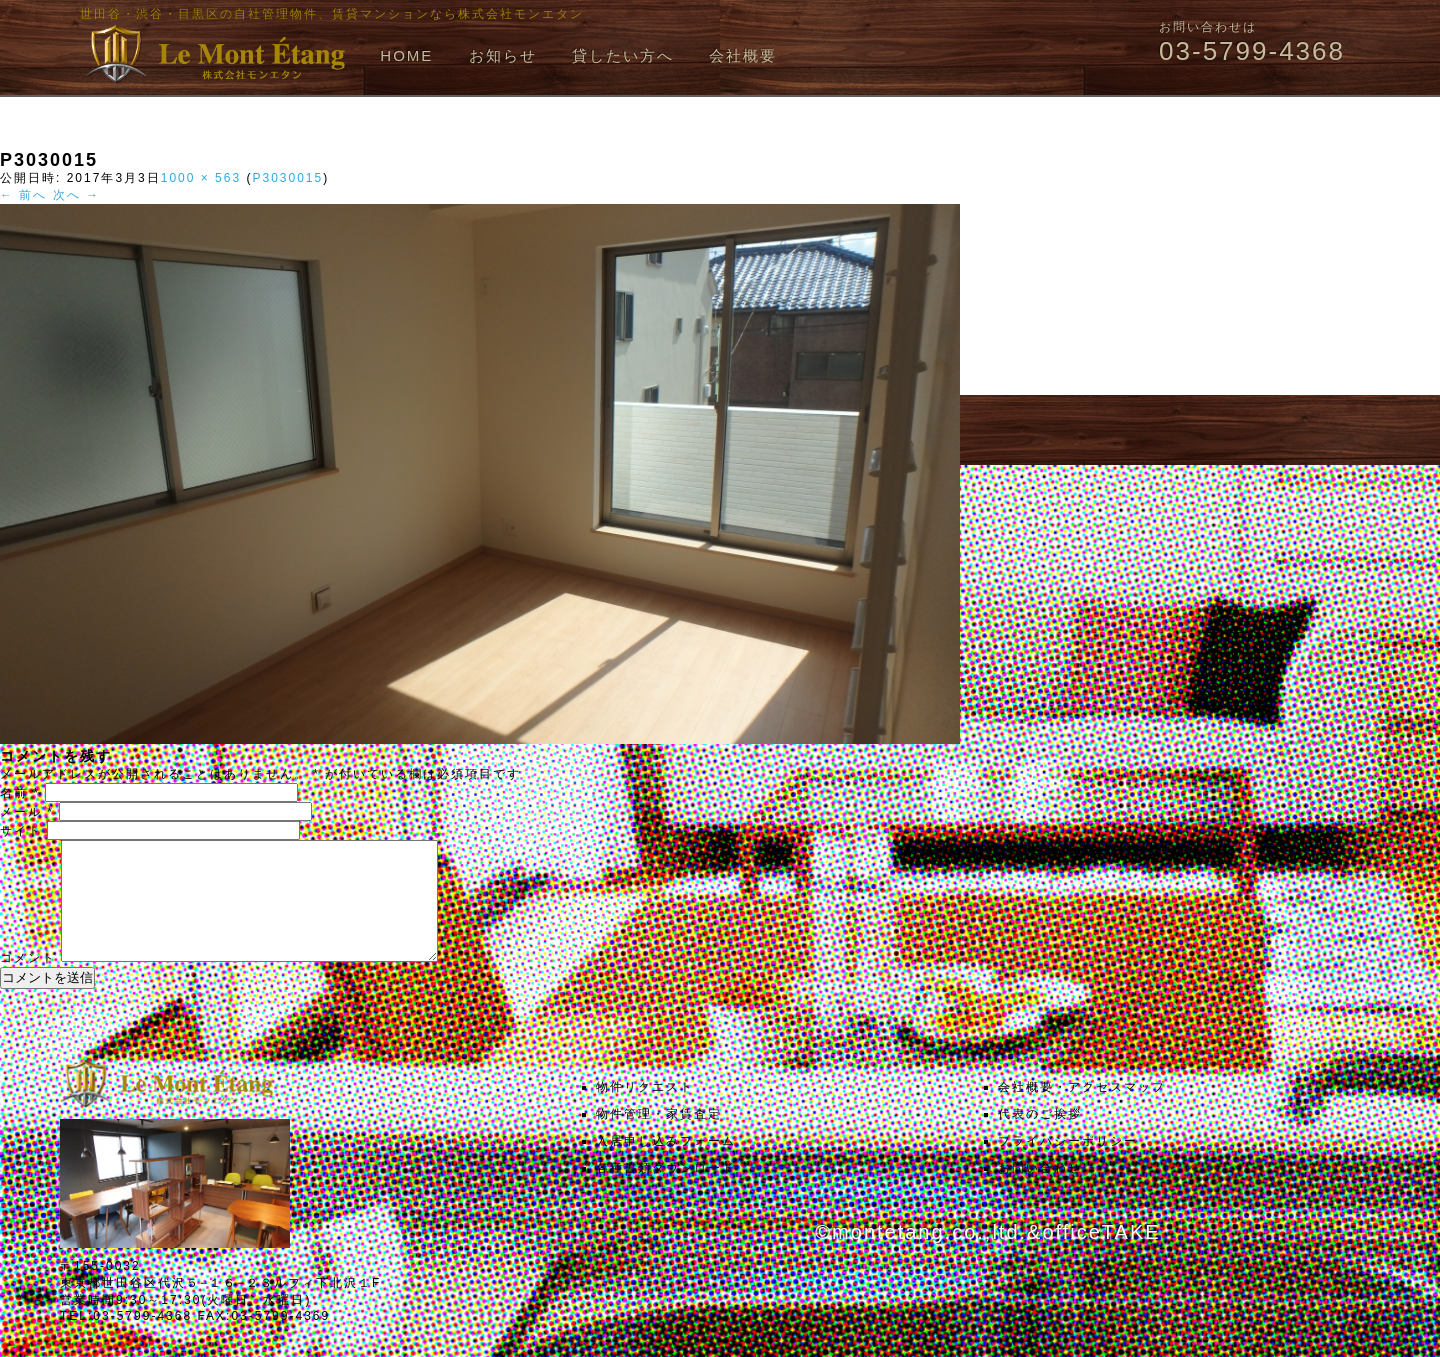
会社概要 (743, 55)
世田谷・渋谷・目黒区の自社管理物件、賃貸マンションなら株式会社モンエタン (332, 14)
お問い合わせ (1040, 1192)
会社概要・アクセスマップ (1082, 1111)
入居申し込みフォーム (666, 1165)
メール (27, 812)
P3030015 (287, 178)
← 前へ (23, 195)
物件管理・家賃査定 (659, 1138)
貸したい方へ (623, 55)
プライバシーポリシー (1068, 1165)
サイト (21, 831)
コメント (28, 982)
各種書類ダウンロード (666, 1192)
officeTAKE (1101, 1256)
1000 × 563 (201, 178)
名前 (20, 793)
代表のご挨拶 (1040, 1138)
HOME (406, 55)
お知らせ (503, 55)
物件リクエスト (645, 1111)
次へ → (76, 195)
